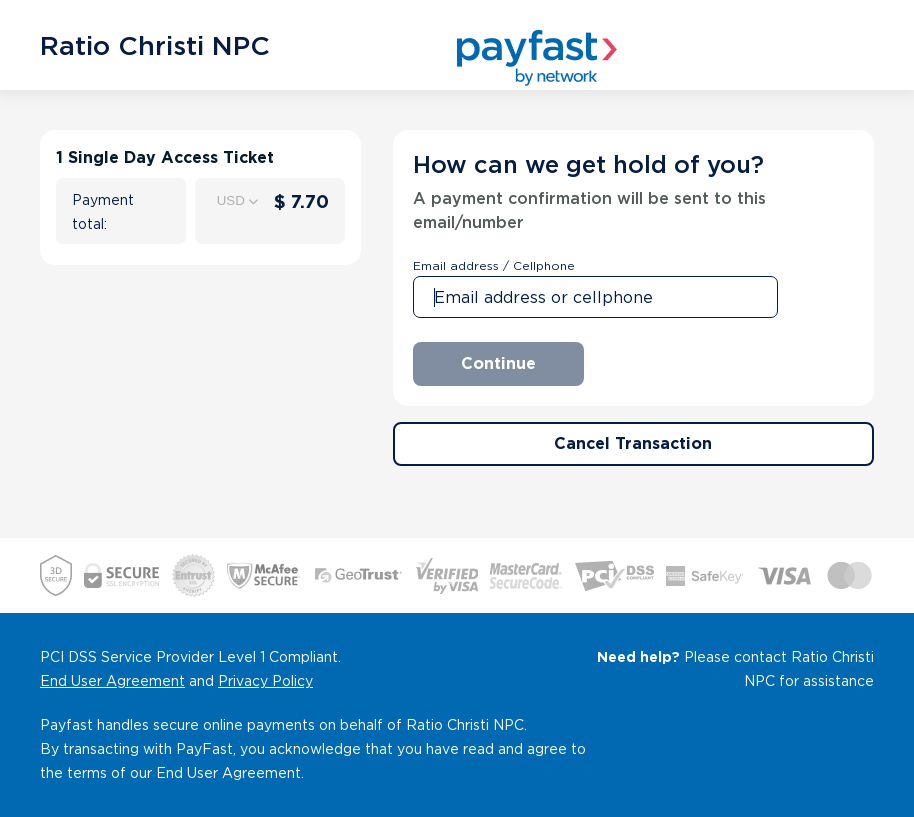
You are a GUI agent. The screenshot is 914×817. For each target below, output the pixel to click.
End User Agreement (112, 681)
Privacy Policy (265, 681)
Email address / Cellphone (494, 265)
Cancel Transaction (633, 443)
